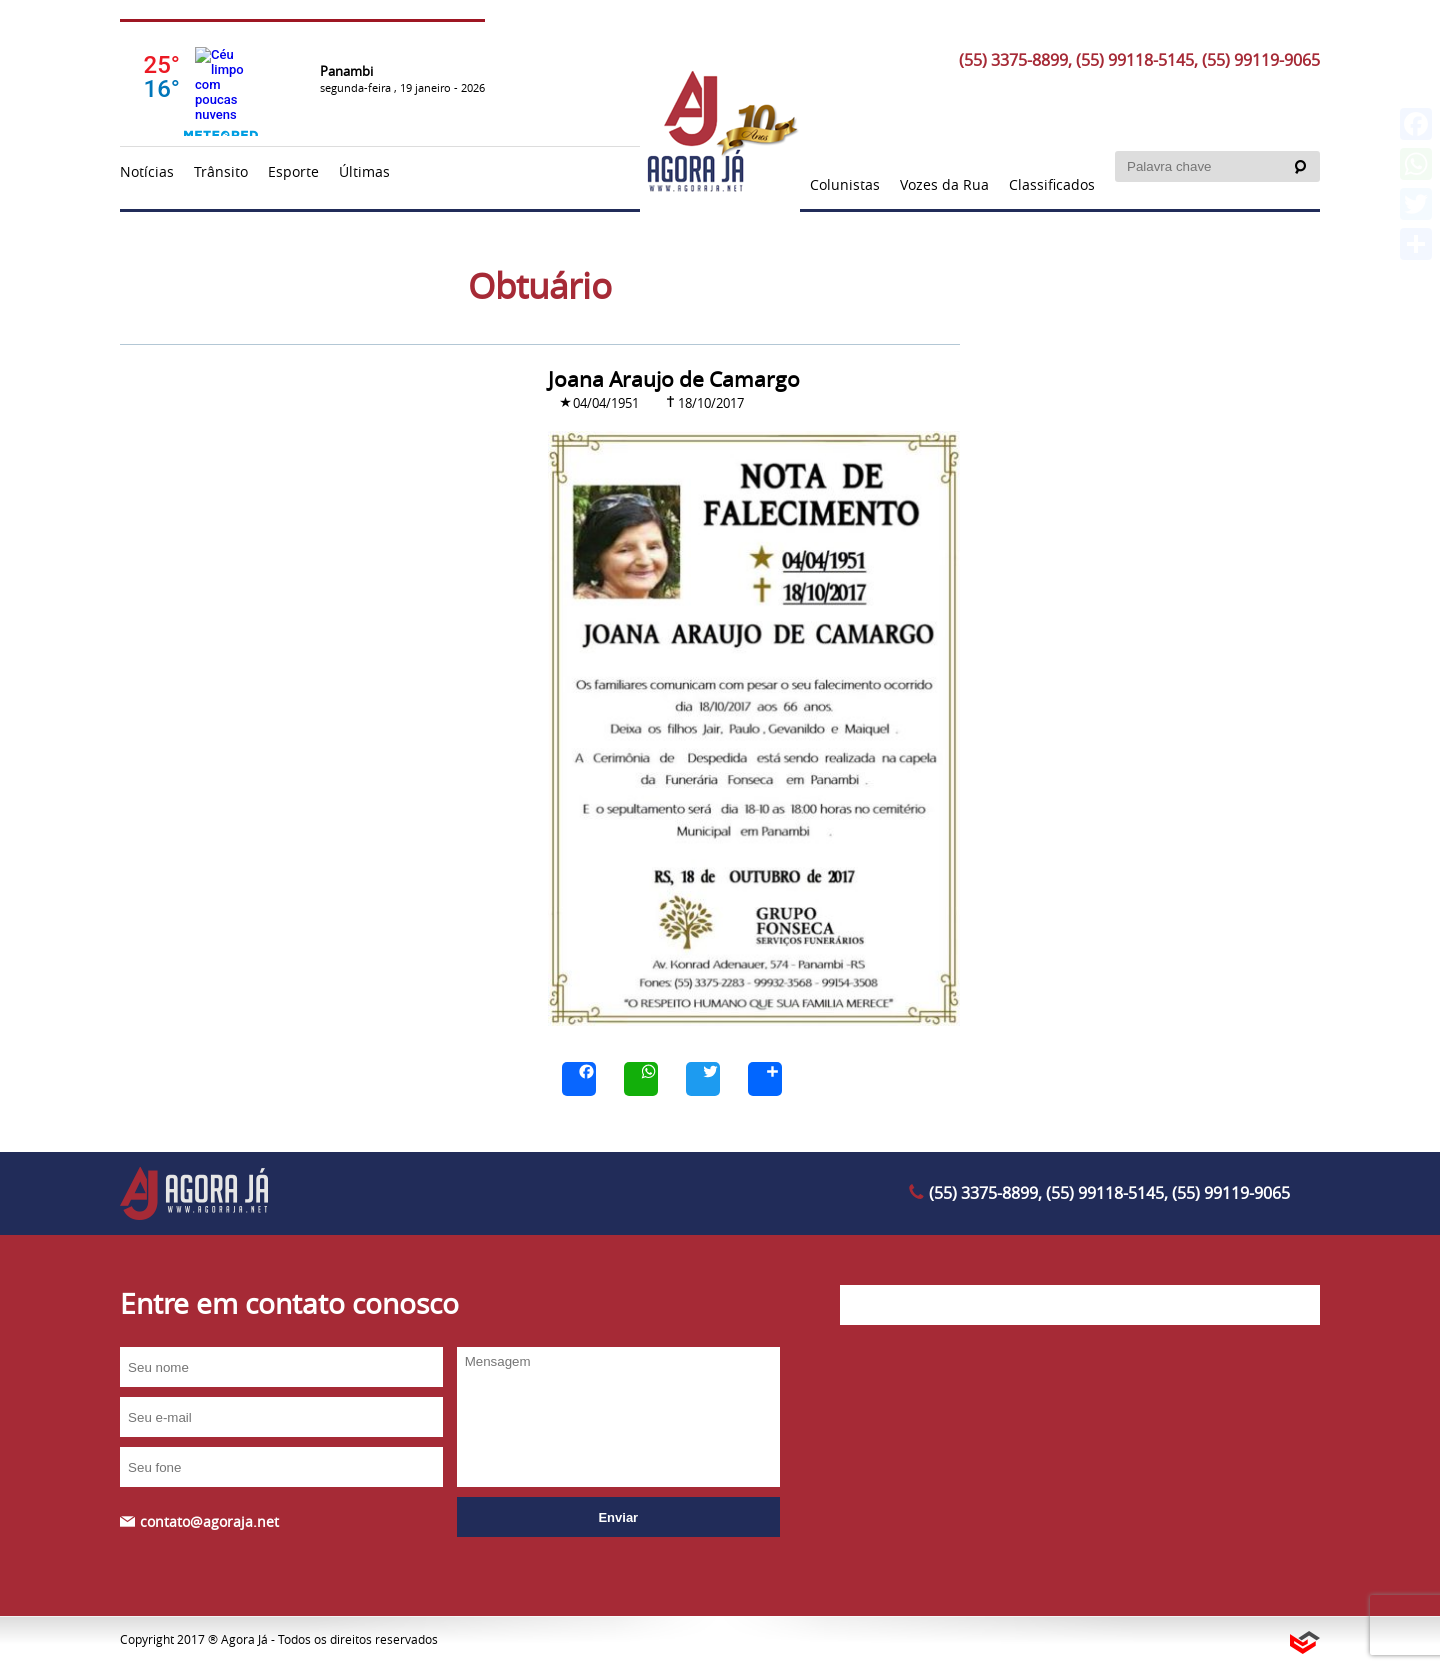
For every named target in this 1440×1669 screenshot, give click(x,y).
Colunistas (845, 184)
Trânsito (221, 171)
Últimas (364, 171)
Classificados (1052, 184)
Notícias (147, 171)
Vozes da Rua (944, 184)
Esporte (293, 171)
